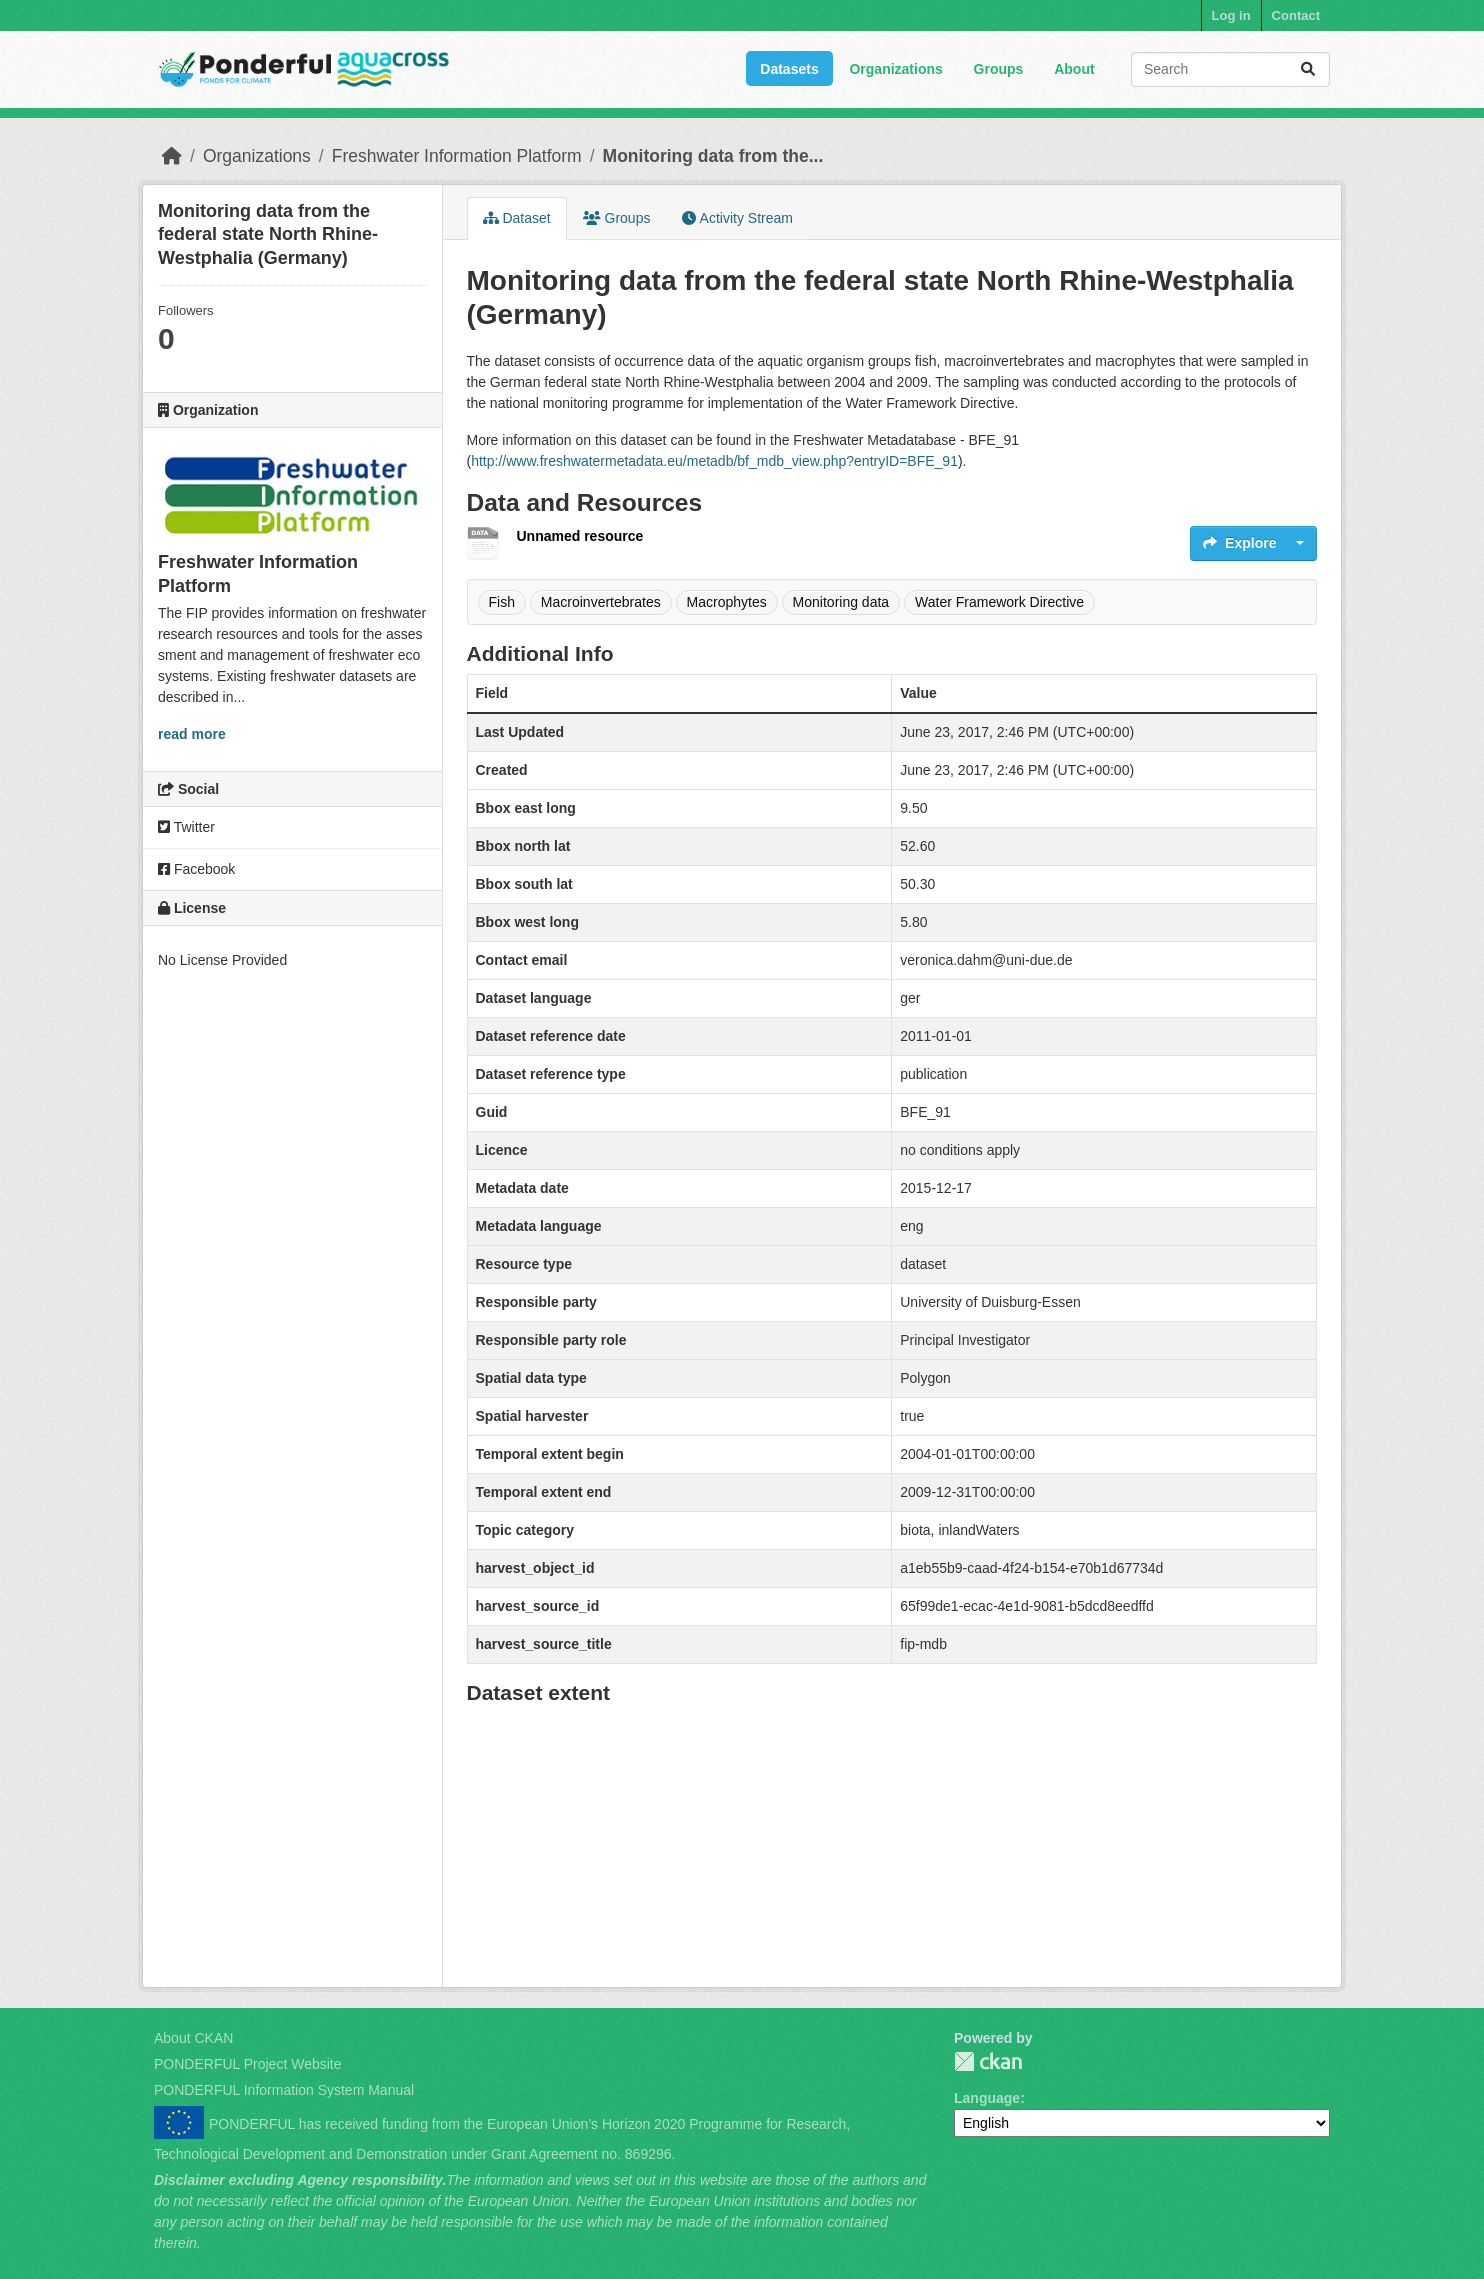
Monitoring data (841, 602)
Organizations (895, 69)
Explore (1239, 543)
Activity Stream (737, 218)
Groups (999, 69)
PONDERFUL (988, 2061)
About (1074, 69)
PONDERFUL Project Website (248, 2064)
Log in (1231, 15)
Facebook (196, 869)
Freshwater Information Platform (457, 156)
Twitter (186, 827)
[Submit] (1308, 69)
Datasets (789, 69)
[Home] (172, 156)
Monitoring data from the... (713, 156)
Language (987, 2098)
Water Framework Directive (999, 602)
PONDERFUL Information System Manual (284, 2090)
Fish (502, 602)
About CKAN (193, 2038)
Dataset (517, 218)
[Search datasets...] (1230, 69)
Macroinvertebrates (601, 602)
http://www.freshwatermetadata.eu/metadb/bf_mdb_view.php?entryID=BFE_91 (714, 461)
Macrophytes (727, 602)
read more (192, 734)
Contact (1296, 15)
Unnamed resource (580, 536)
